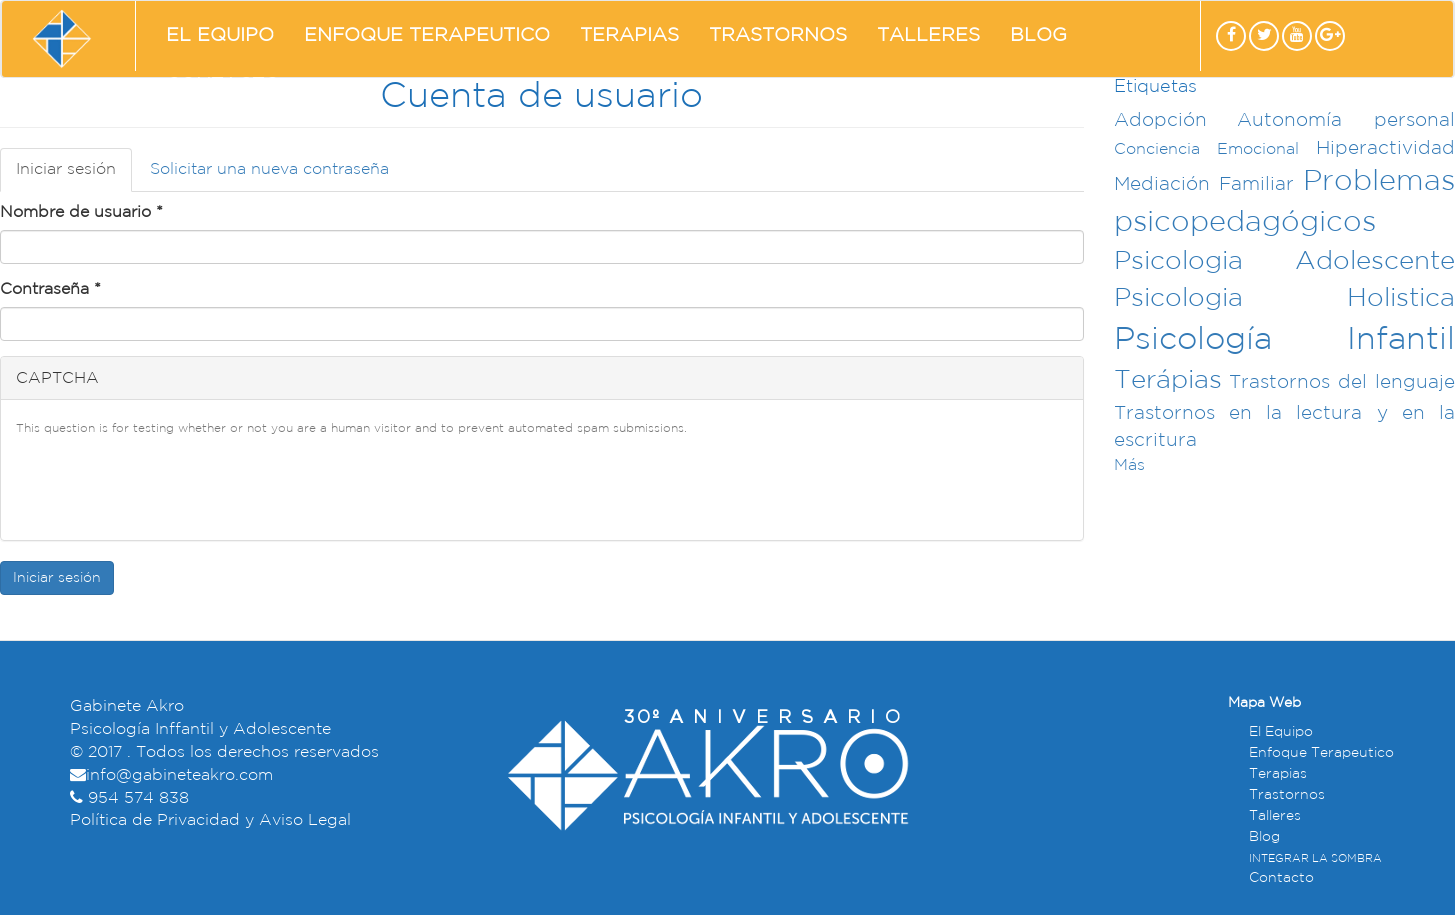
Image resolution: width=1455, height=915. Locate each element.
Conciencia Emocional (1206, 149)
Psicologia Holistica (1284, 298)
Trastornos (778, 35)
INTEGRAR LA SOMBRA (1315, 859)
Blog (1038, 35)
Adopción (1160, 120)
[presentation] (168, 486)
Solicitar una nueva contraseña (269, 169)
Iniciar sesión (74, 176)
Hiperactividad (1385, 148)
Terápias (1168, 380)
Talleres (928, 35)
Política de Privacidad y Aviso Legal (210, 820)
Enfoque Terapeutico (427, 35)
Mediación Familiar (1204, 184)
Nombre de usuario (81, 212)
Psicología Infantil (1284, 340)
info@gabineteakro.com (179, 775)
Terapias (629, 35)
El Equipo (220, 35)
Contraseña (50, 289)
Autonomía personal (1346, 120)
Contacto (223, 85)
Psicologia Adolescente (1284, 261)
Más (1129, 465)
